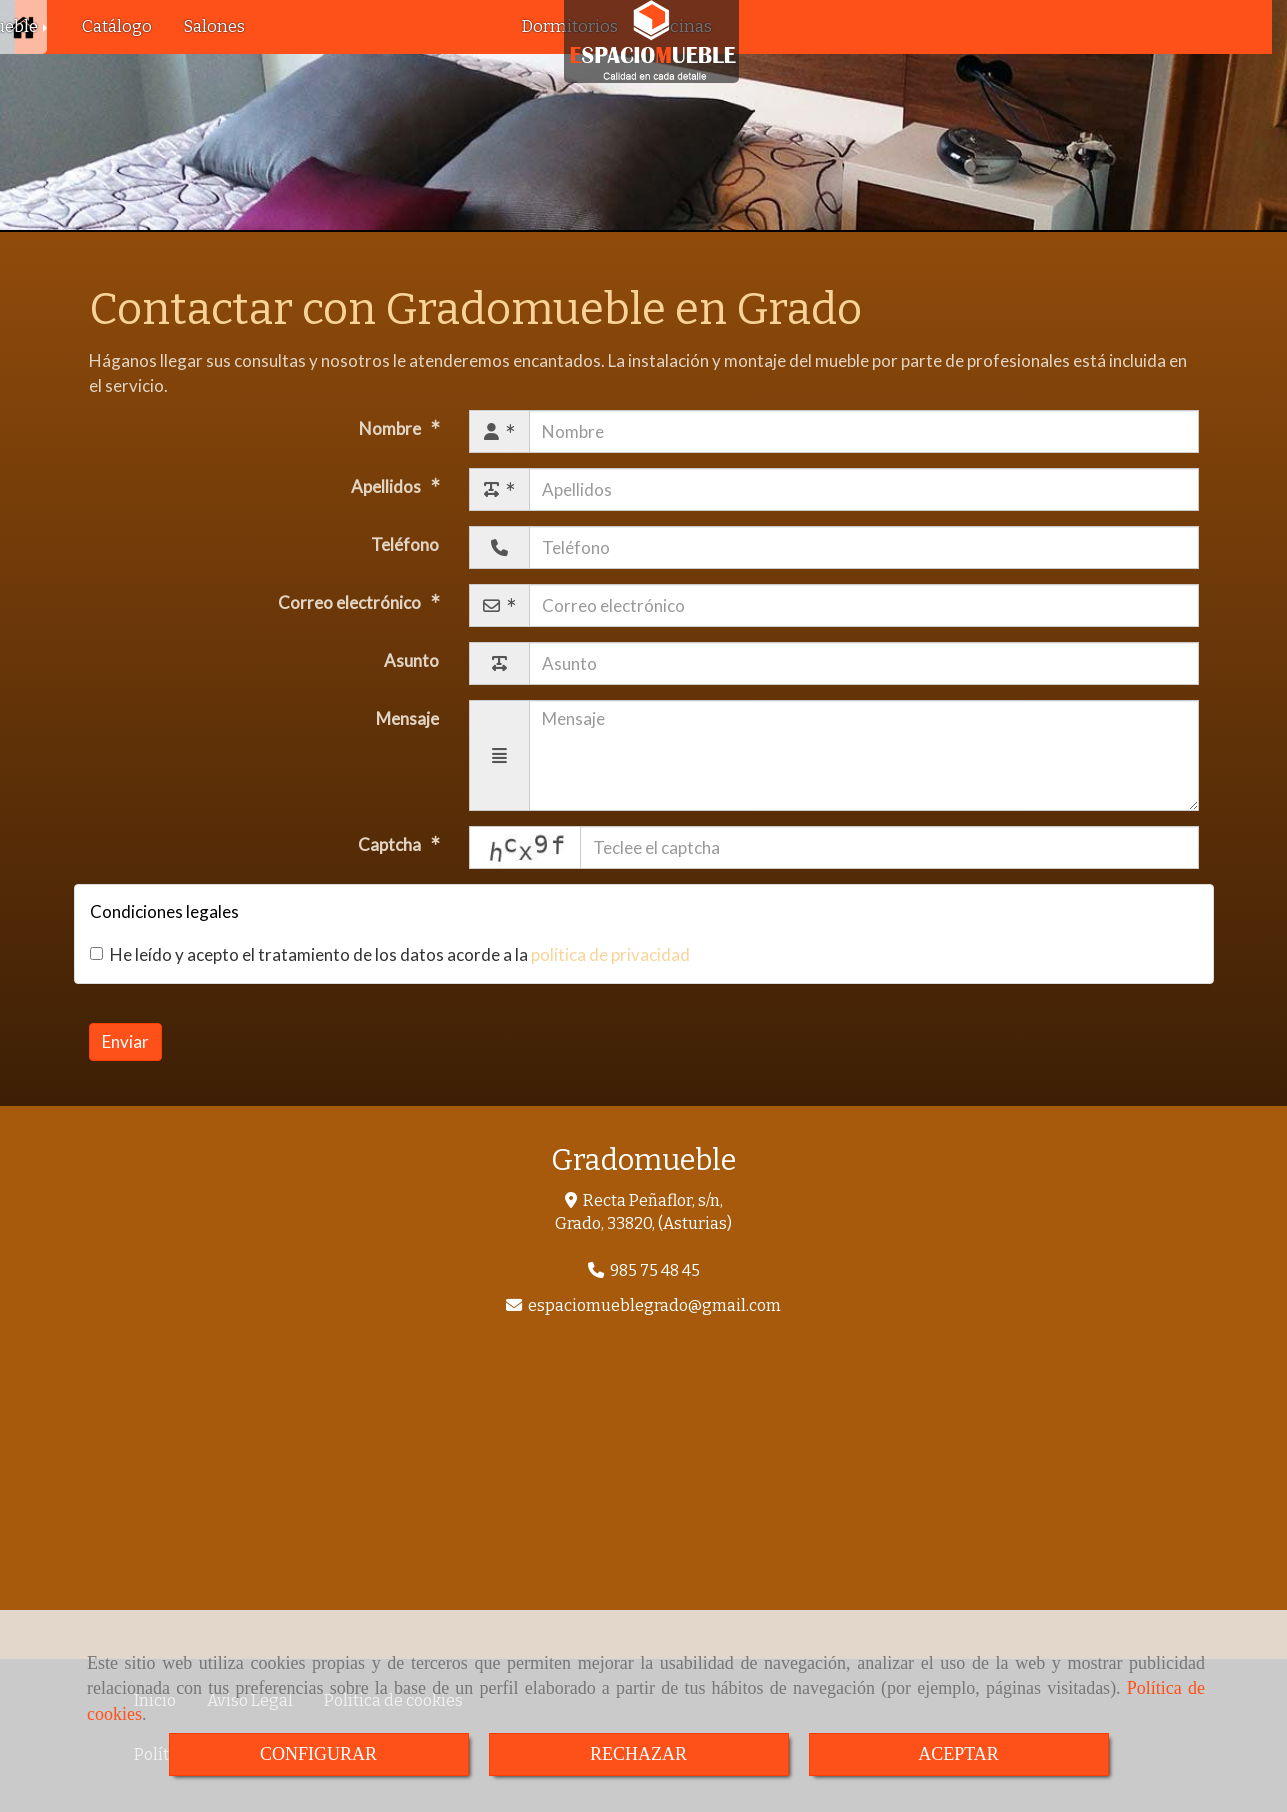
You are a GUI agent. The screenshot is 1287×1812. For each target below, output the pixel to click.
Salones (214, 26)
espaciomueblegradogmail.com (654, 1305)
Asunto (411, 660)
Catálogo (117, 26)
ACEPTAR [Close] (958, 1754)
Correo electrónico (351, 602)
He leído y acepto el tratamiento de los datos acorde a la (390, 954)
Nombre (391, 428)
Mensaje (407, 718)
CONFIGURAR (318, 1754)
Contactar (788, 26)
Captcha (391, 844)
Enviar (125, 1041)
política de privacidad (610, 954)
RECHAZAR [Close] (638, 1754)
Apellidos (387, 486)
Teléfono (405, 544)
